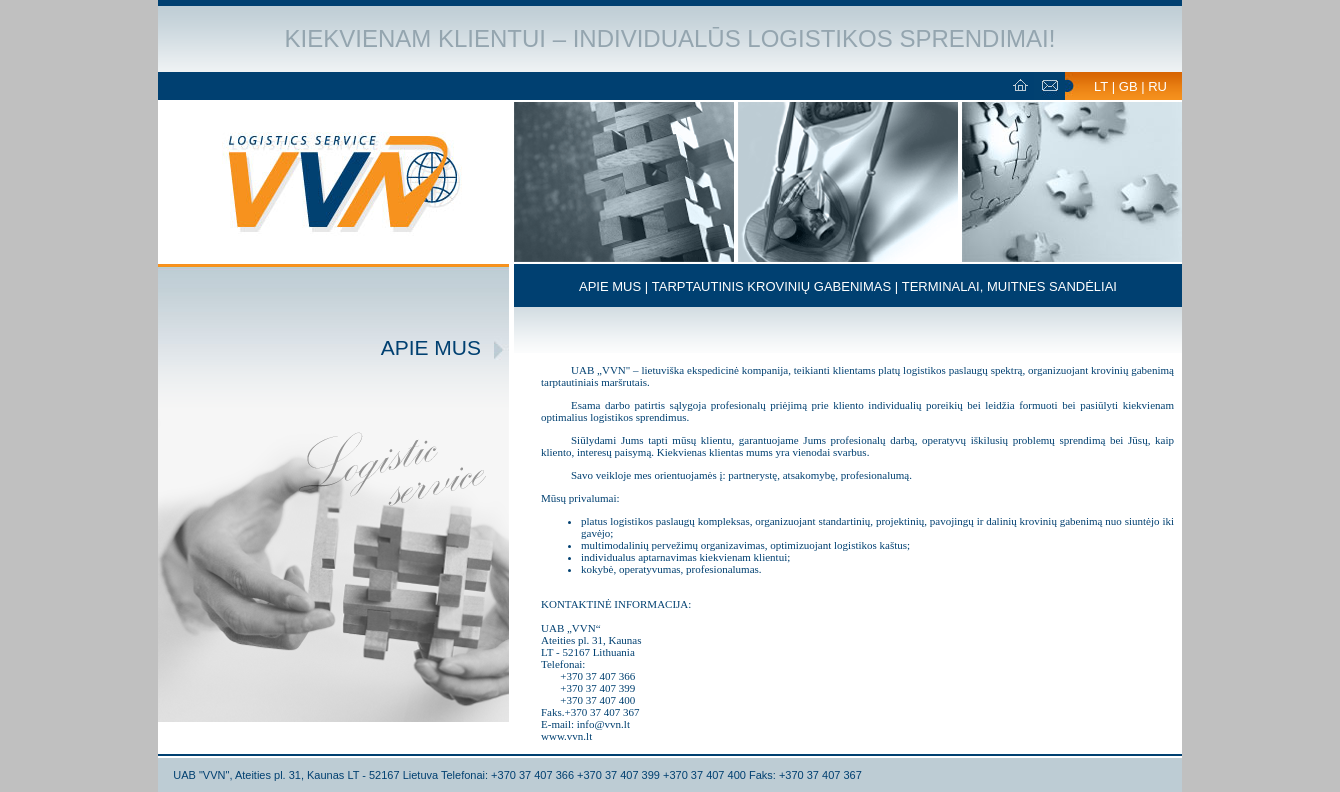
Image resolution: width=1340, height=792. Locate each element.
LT (1101, 86)
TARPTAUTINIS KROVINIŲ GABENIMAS (771, 286)
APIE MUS (610, 286)
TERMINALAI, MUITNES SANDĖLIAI (1009, 286)
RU (1157, 86)
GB (1128, 86)
